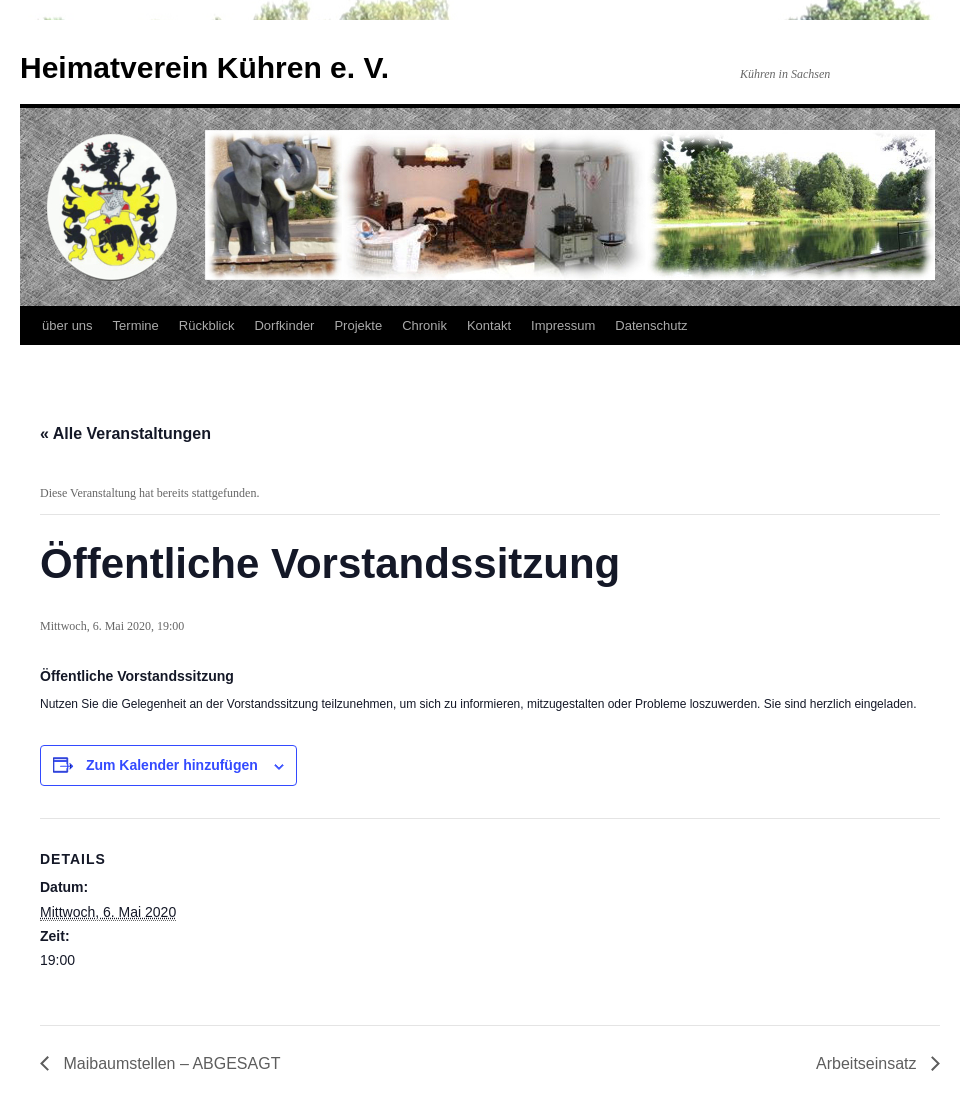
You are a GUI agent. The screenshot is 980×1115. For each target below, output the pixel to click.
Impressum (563, 325)
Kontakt (489, 325)
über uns (67, 325)
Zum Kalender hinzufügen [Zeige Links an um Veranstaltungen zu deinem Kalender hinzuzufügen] (172, 765)
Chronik (424, 325)
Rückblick (207, 325)
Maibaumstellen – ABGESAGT (169, 1063)
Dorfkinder (284, 325)
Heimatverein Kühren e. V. (204, 67)
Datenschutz (651, 325)
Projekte (358, 325)
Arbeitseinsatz (868, 1063)
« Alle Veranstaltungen (125, 433)
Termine (136, 325)
